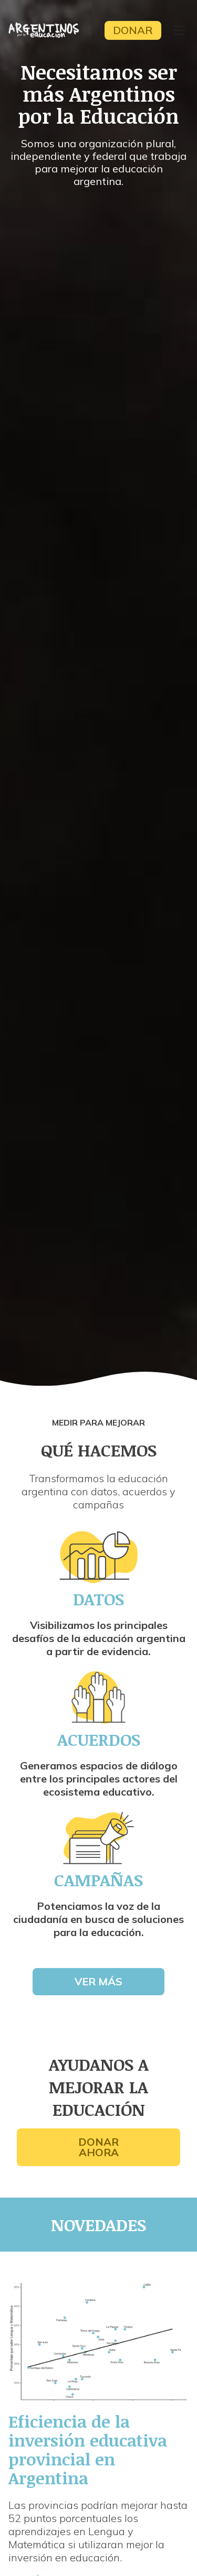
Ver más (98, 1981)
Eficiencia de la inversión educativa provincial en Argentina (87, 2449)
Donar (133, 30)
